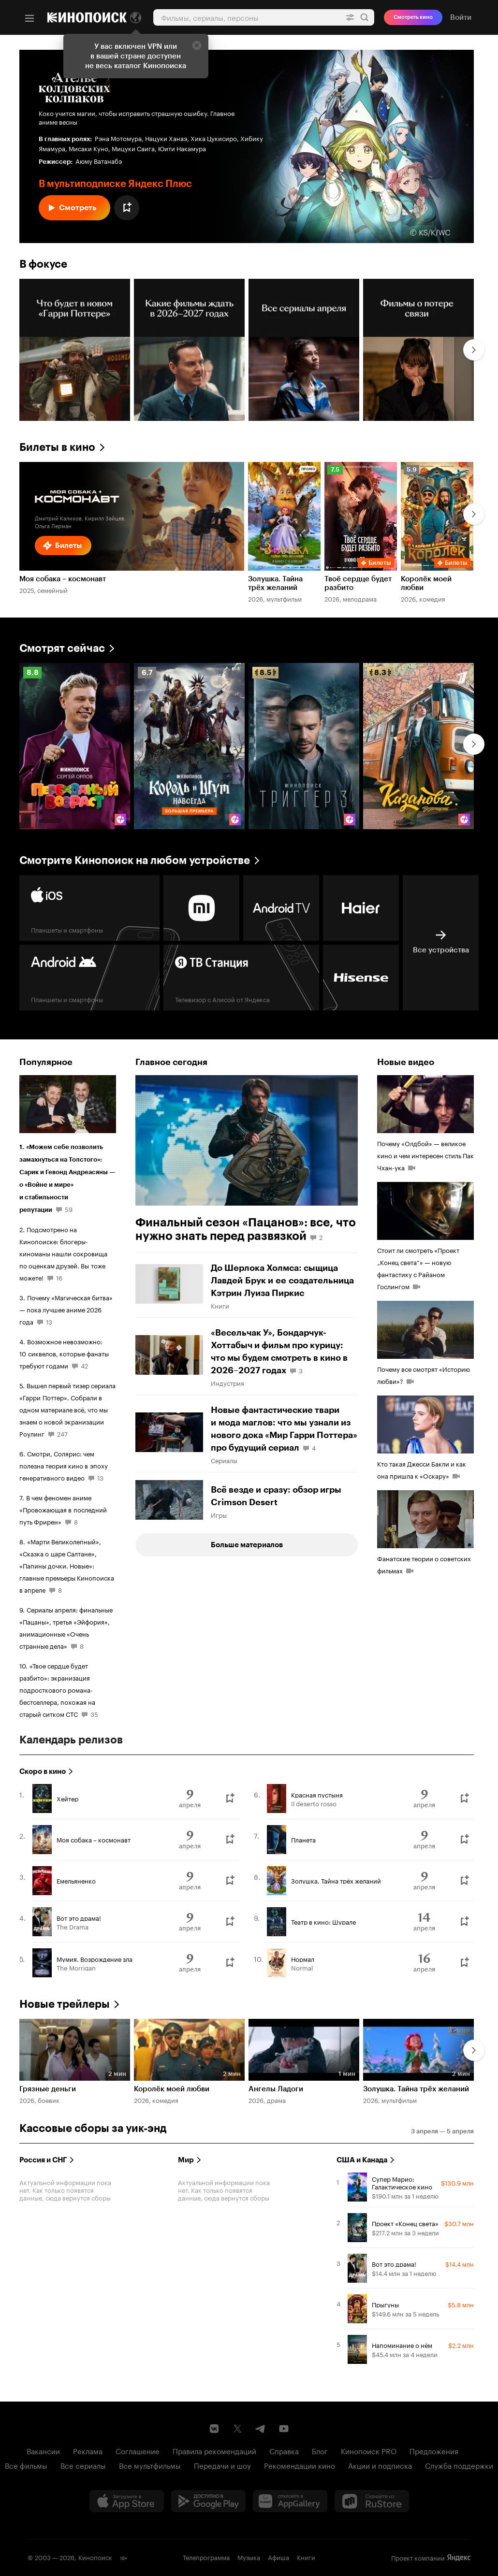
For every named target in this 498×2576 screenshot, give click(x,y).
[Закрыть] (197, 45)
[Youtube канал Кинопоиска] (284, 2428)
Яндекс (458, 2557)
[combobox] (246, 17)
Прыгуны (385, 2304)
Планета (303, 1839)
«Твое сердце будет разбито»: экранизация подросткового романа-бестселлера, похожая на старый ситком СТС (57, 1689)
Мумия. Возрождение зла (94, 1958)
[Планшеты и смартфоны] (89, 908)
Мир (186, 2160)
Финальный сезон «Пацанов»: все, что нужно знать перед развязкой (245, 1229)
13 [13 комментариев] (49, 1321)
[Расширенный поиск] (350, 17)
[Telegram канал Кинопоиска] (260, 2428)
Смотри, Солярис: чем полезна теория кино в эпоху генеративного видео (63, 1465)
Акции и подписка (380, 2465)
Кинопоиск (95, 2557)
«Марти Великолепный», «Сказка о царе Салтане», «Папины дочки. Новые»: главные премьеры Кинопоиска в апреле (66, 1565)
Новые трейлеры (64, 2004)
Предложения (434, 2450)
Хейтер (67, 1798)
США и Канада (362, 2160)
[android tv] (281, 908)
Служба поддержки (459, 2465)
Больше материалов (247, 1544)
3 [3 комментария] (301, 1370)
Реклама (88, 2450)
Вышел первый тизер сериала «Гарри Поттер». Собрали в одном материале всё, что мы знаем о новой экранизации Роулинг (67, 1409)
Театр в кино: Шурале (323, 1921)
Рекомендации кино (299, 2465)
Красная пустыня (317, 1794)
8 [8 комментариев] (76, 1521)
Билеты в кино (57, 447)
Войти (460, 17)
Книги (306, 2557)
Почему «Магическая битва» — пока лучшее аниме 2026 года (66, 1309)
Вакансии (43, 2450)
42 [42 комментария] (84, 1365)
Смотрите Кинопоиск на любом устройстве (134, 860)
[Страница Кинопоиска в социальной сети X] (237, 2428)
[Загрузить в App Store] (126, 2501)
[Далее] (473, 349)
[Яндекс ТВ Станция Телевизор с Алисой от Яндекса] (241, 977)
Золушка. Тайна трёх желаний (336, 1880)
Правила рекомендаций (214, 2450)
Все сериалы (83, 2465)
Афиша (278, 2557)
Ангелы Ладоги (276, 2089)
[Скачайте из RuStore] (372, 2501)
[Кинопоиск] (87, 17)
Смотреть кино (413, 17)
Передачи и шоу (222, 2465)
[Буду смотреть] (229, 1798)
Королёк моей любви (171, 2089)
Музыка (248, 2557)
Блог (320, 2450)
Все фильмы (26, 2465)
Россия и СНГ (43, 2160)
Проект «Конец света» (405, 2223)
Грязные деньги (47, 2089)
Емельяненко (76, 1880)
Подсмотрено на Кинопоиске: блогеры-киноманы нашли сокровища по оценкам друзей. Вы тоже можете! (63, 1253)
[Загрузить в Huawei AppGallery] (290, 2501)
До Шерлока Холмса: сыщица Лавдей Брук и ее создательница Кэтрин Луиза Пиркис (282, 1280)
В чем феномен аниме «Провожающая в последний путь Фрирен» (63, 1509)
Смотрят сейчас (62, 648)
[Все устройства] (441, 942)
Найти (364, 17)
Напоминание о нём (402, 2344)
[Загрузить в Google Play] (208, 2501)
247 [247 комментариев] (62, 1433)
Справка (284, 2450)
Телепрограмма (206, 2557)
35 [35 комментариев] (94, 1713)
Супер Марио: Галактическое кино (402, 2182)
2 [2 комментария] (320, 1236)
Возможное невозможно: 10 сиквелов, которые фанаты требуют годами (64, 1353)
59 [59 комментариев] (69, 1208)
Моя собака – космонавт (94, 1839)
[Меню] (29, 18)
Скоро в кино (42, 1771)
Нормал (302, 1958)
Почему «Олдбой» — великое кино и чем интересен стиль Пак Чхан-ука (425, 1155)
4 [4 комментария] (314, 1447)
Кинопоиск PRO (368, 2450)
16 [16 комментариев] (59, 1277)
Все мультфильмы (150, 2465)
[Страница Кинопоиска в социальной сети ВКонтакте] (214, 2428)
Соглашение (138, 2450)
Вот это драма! (79, 1917)
